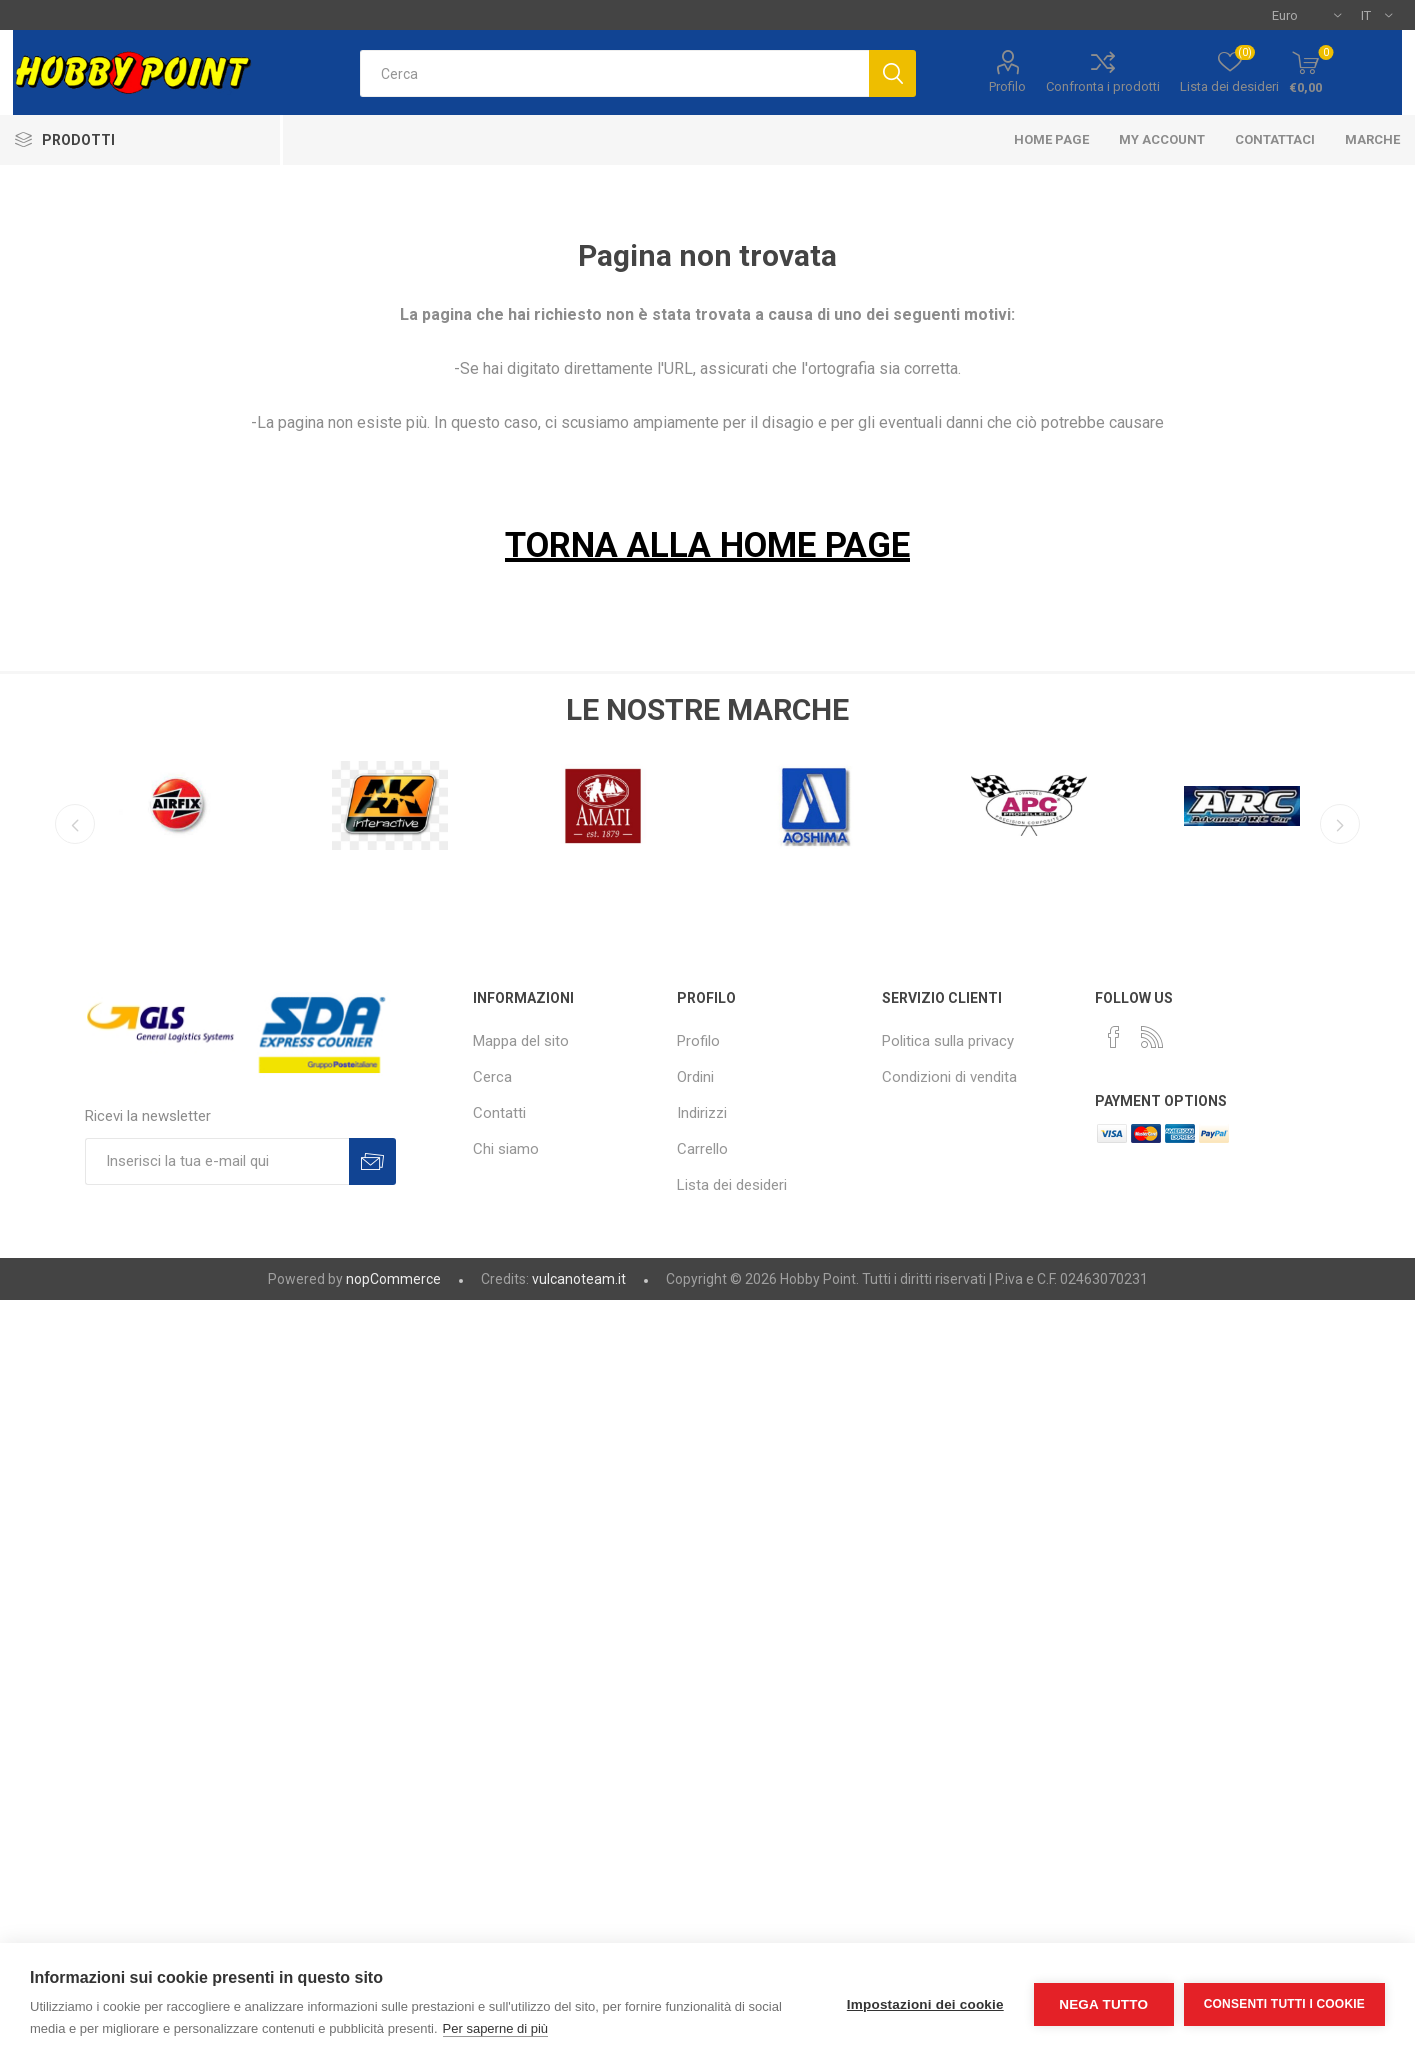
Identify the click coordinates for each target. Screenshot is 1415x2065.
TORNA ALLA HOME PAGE (707, 545)
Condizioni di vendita (949, 1077)
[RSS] (1152, 1037)
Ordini (695, 1077)
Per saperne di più (496, 2028)
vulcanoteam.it (579, 1279)
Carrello (702, 1149)
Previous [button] (75, 824)
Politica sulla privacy (948, 1041)
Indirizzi (702, 1113)
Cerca (492, 1077)
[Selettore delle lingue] (1376, 15)
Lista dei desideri (732, 1185)
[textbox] (614, 73)
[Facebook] (1114, 1037)
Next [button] (1340, 824)
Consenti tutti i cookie (1284, 2004)
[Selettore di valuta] (1306, 15)
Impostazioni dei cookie (925, 2004)
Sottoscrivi (372, 1161)
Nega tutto (1103, 2004)
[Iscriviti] (217, 1161)
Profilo (1007, 86)
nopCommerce (393, 1279)
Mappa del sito (521, 1041)
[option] (177, 800)
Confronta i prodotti (1103, 86)
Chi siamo (506, 1149)
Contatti (499, 1113)
